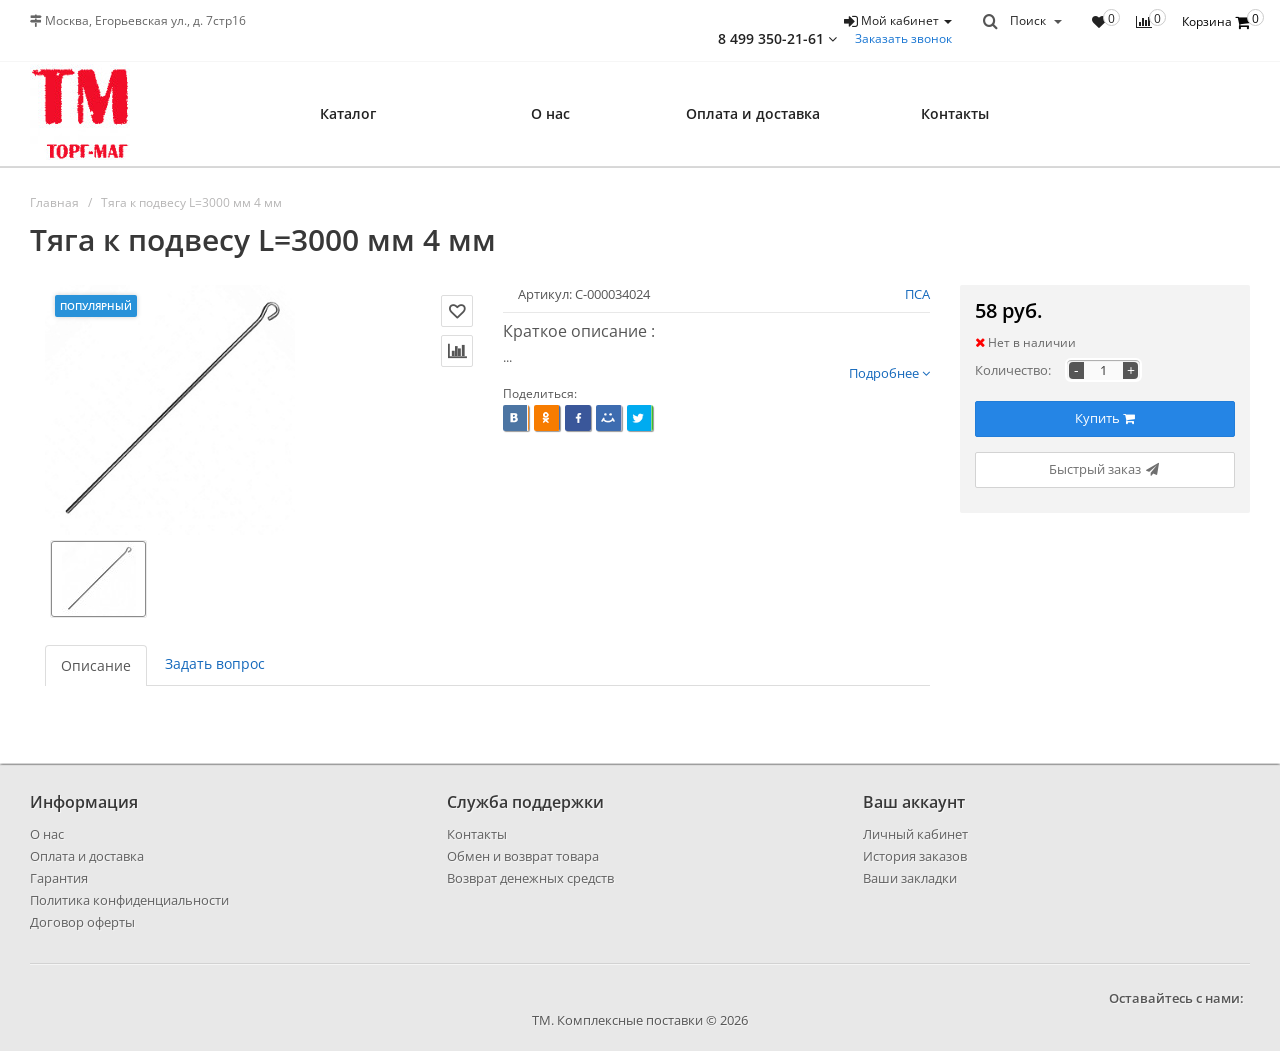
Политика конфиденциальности (129, 900)
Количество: (1013, 370)
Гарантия (59, 878)
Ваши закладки (910, 878)
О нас (550, 113)
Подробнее (889, 373)
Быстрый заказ (1105, 469)
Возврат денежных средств (530, 878)
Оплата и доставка (753, 113)
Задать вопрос (215, 663)
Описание (96, 665)
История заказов (915, 856)
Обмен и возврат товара (523, 856)
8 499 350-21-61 (777, 38)
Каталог (348, 113)
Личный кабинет (915, 834)
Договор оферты (82, 922)
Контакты (955, 113)
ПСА (917, 294)
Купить (1105, 418)
